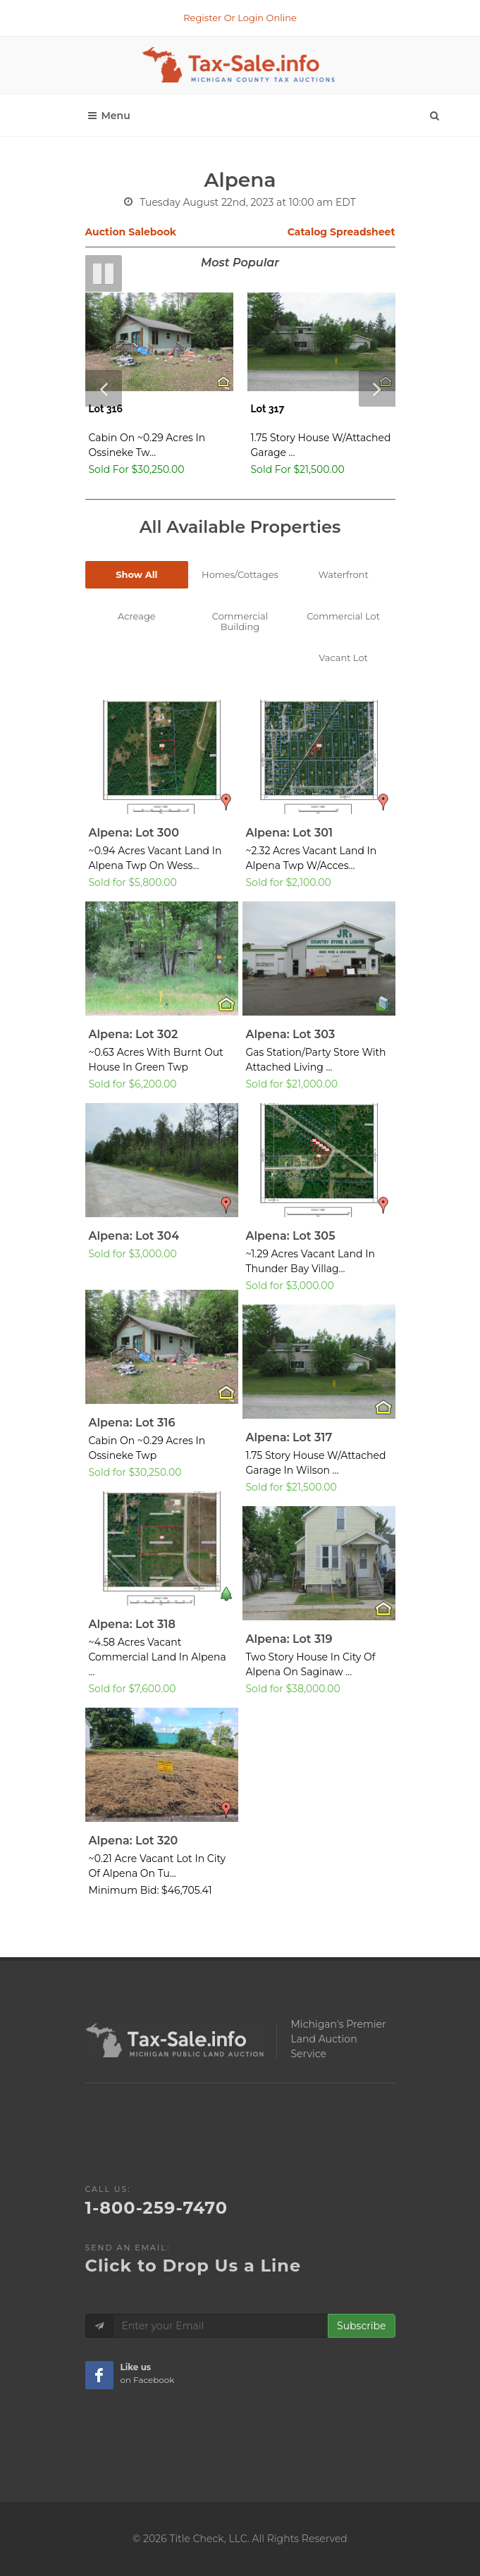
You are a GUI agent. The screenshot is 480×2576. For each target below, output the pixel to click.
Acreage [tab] (137, 616)
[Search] (434, 112)
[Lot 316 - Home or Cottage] (159, 388)
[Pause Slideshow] (103, 273)
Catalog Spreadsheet (341, 232)
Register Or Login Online (240, 17)
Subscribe (361, 2325)
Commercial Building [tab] (240, 621)
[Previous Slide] (103, 388)
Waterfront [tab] (344, 574)
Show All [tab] (136, 574)
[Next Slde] (377, 388)
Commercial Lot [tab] (343, 616)
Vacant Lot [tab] (343, 657)
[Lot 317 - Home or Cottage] (321, 388)
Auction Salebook (131, 232)
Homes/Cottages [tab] (240, 574)
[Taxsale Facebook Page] (99, 2375)
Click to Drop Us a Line (193, 2265)
